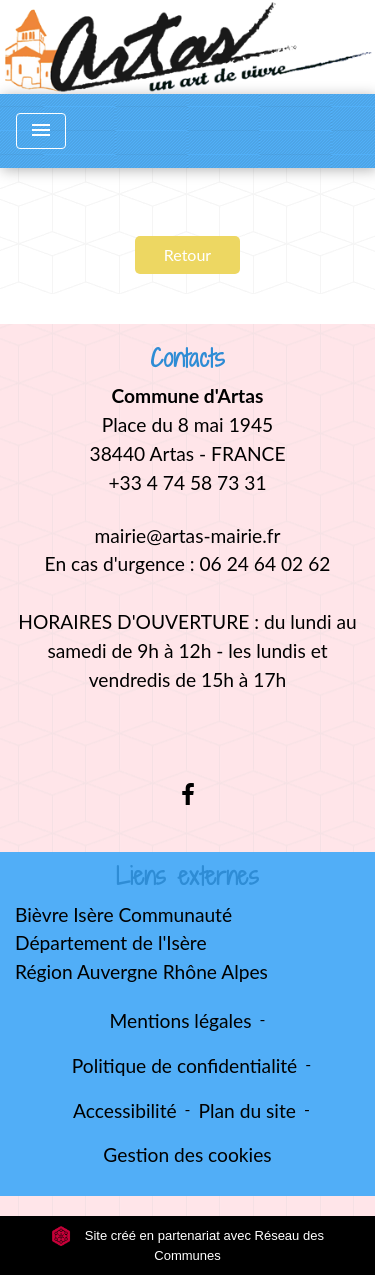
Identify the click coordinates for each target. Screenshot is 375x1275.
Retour (187, 254)
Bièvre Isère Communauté (123, 914)
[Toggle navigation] (41, 131)
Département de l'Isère (111, 942)
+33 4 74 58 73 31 (187, 482)
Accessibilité (125, 1110)
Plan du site (247, 1110)
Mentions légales (181, 1020)
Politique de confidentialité (184, 1065)
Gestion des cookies (187, 1154)
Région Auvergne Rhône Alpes (141, 971)
